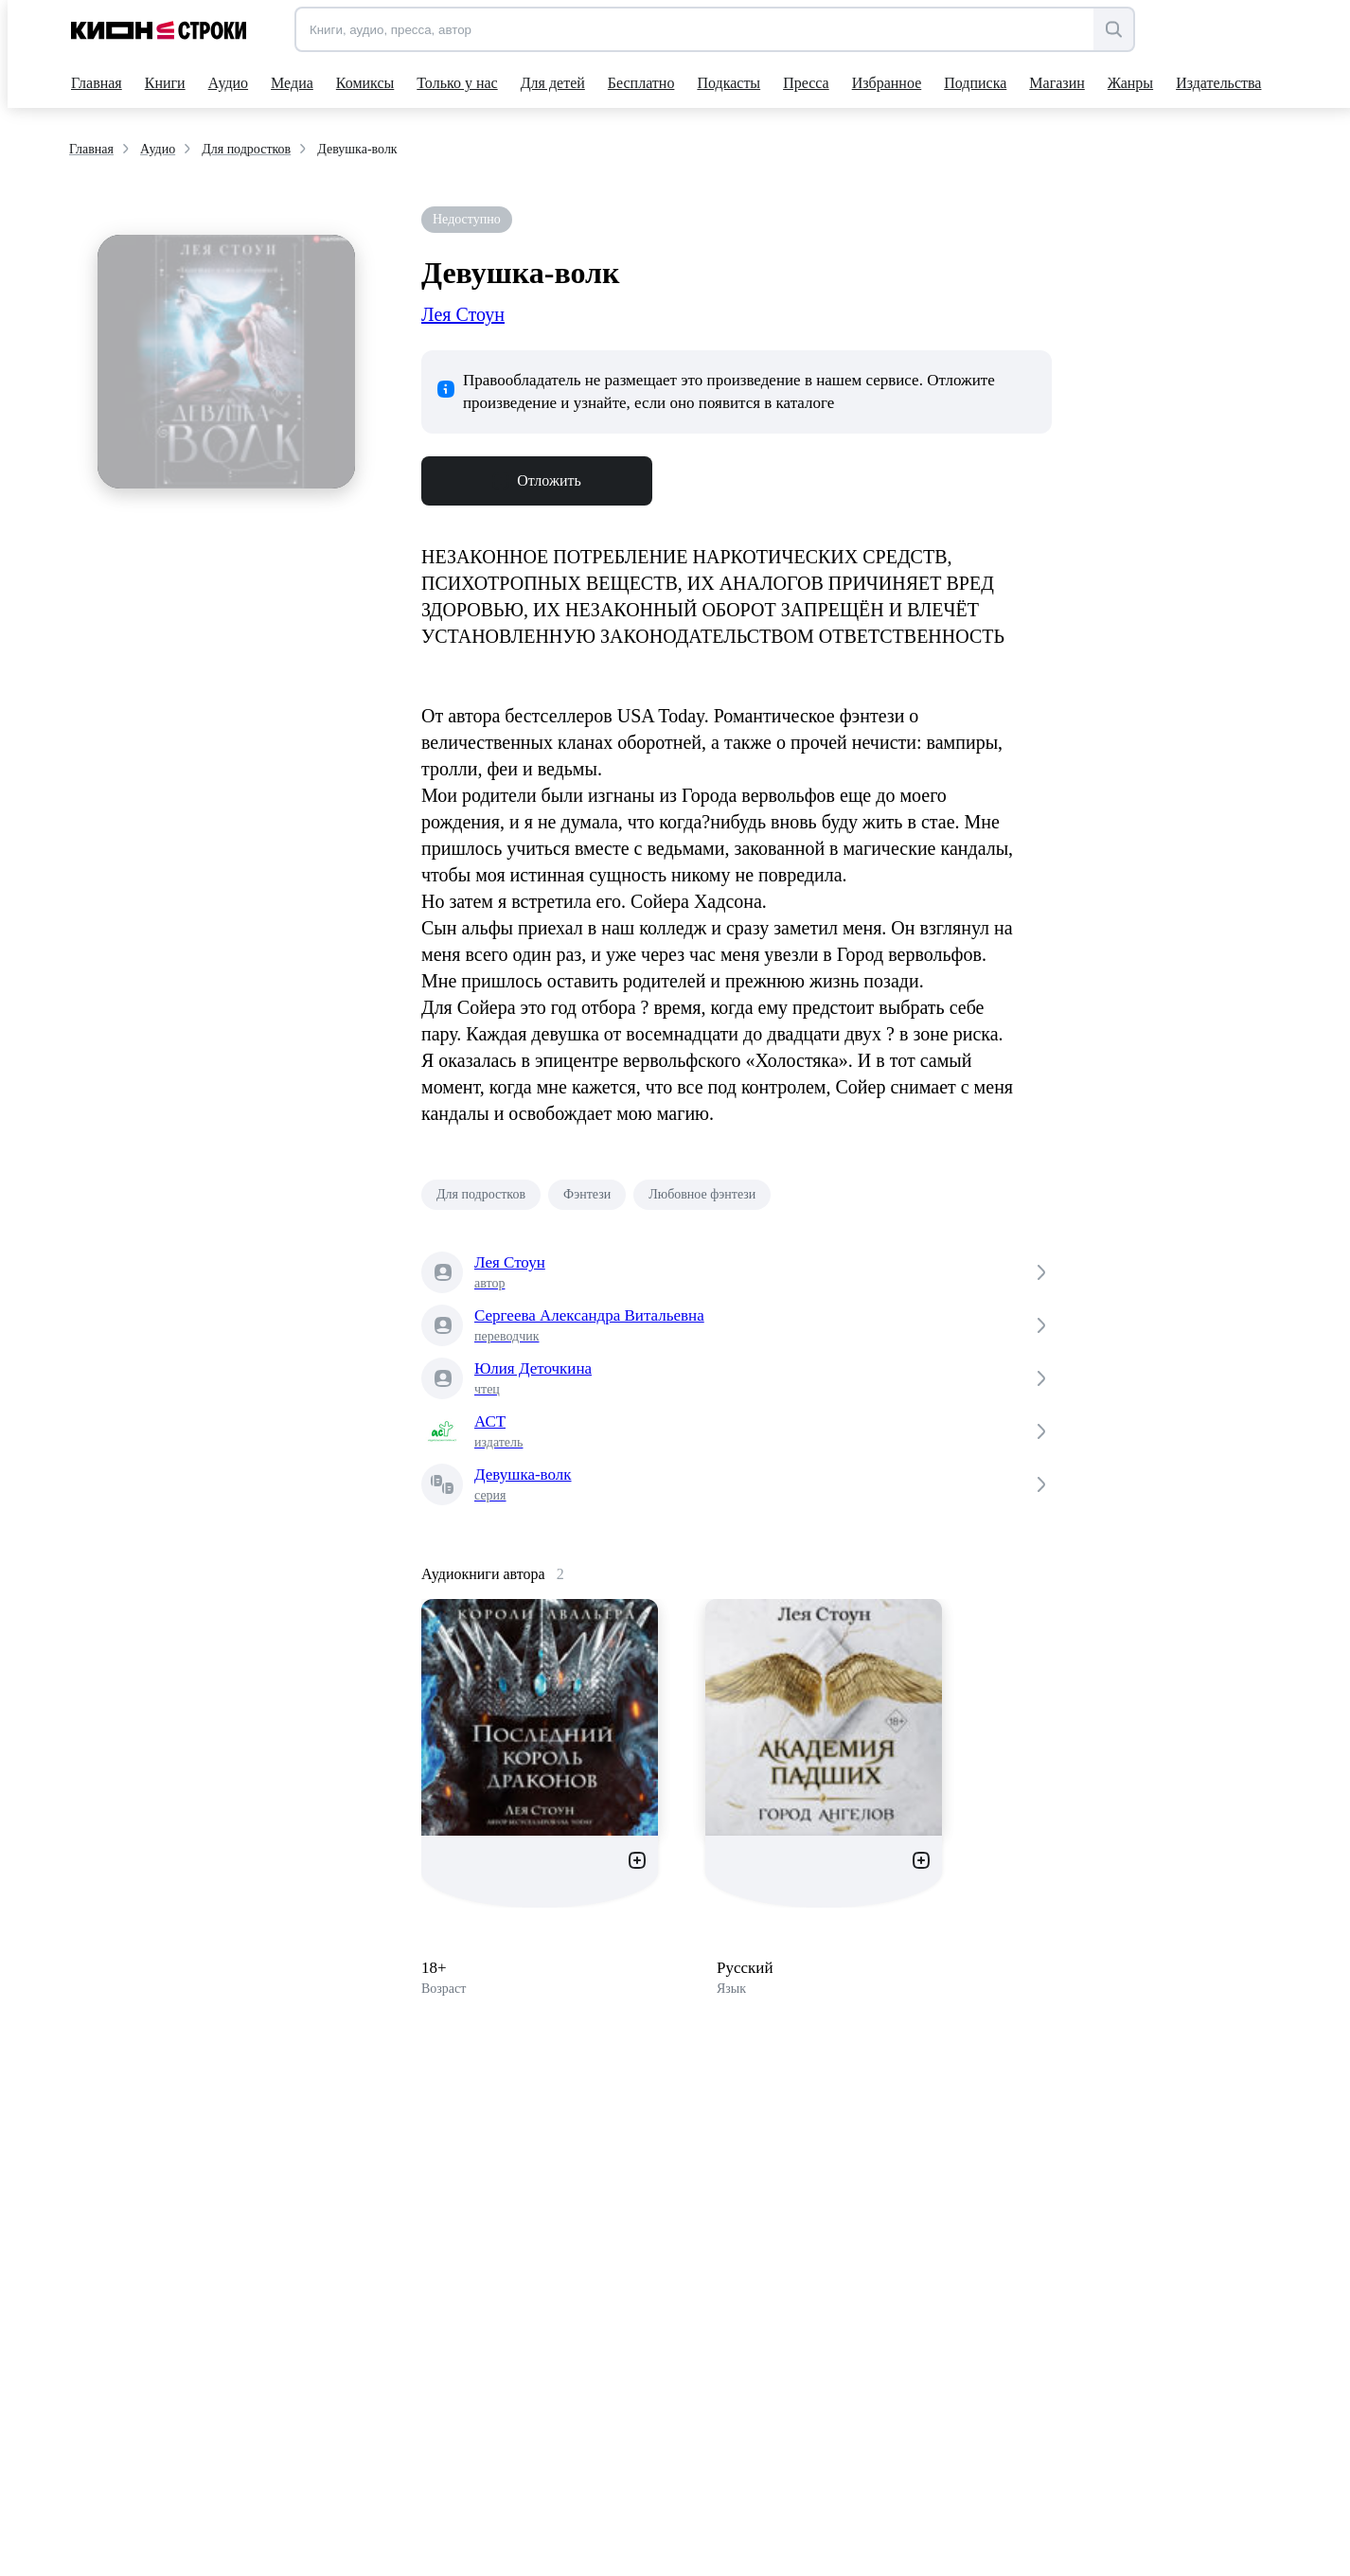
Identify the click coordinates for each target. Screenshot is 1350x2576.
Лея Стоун (463, 314)
